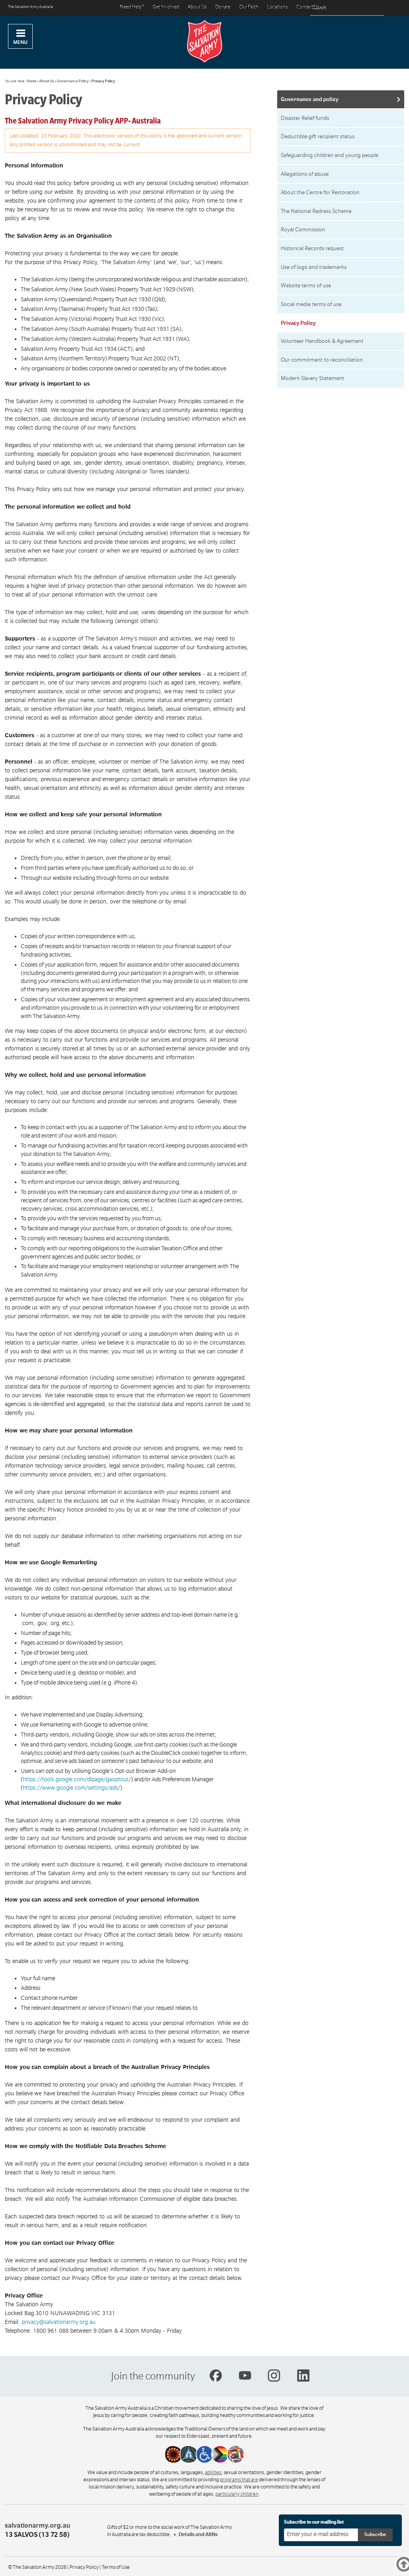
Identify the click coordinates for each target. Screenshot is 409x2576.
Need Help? (132, 7)
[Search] (376, 8)
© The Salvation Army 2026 (37, 2567)
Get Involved (166, 7)
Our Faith (248, 7)
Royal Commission (303, 230)
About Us (197, 7)
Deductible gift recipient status (318, 136)
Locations (277, 7)
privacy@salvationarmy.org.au (58, 2322)
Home (31, 81)
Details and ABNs (198, 2534)
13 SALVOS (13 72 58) (37, 2534)
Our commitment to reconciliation (322, 360)
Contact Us (307, 7)
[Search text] (347, 8)
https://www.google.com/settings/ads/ (71, 1787)
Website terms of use (306, 285)
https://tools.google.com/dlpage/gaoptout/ (77, 1779)
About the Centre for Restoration (320, 192)
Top (396, 2565)
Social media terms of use (311, 304)
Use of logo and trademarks (314, 267)
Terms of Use (116, 2567)
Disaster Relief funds (305, 118)
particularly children (236, 2494)
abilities (213, 2472)
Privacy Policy (84, 2567)
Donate (222, 7)
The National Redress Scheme (316, 211)
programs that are (239, 2480)
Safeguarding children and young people (329, 155)
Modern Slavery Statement (312, 378)
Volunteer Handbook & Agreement (322, 341)
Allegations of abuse (305, 174)
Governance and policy (309, 99)
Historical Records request (312, 248)
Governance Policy (73, 81)
